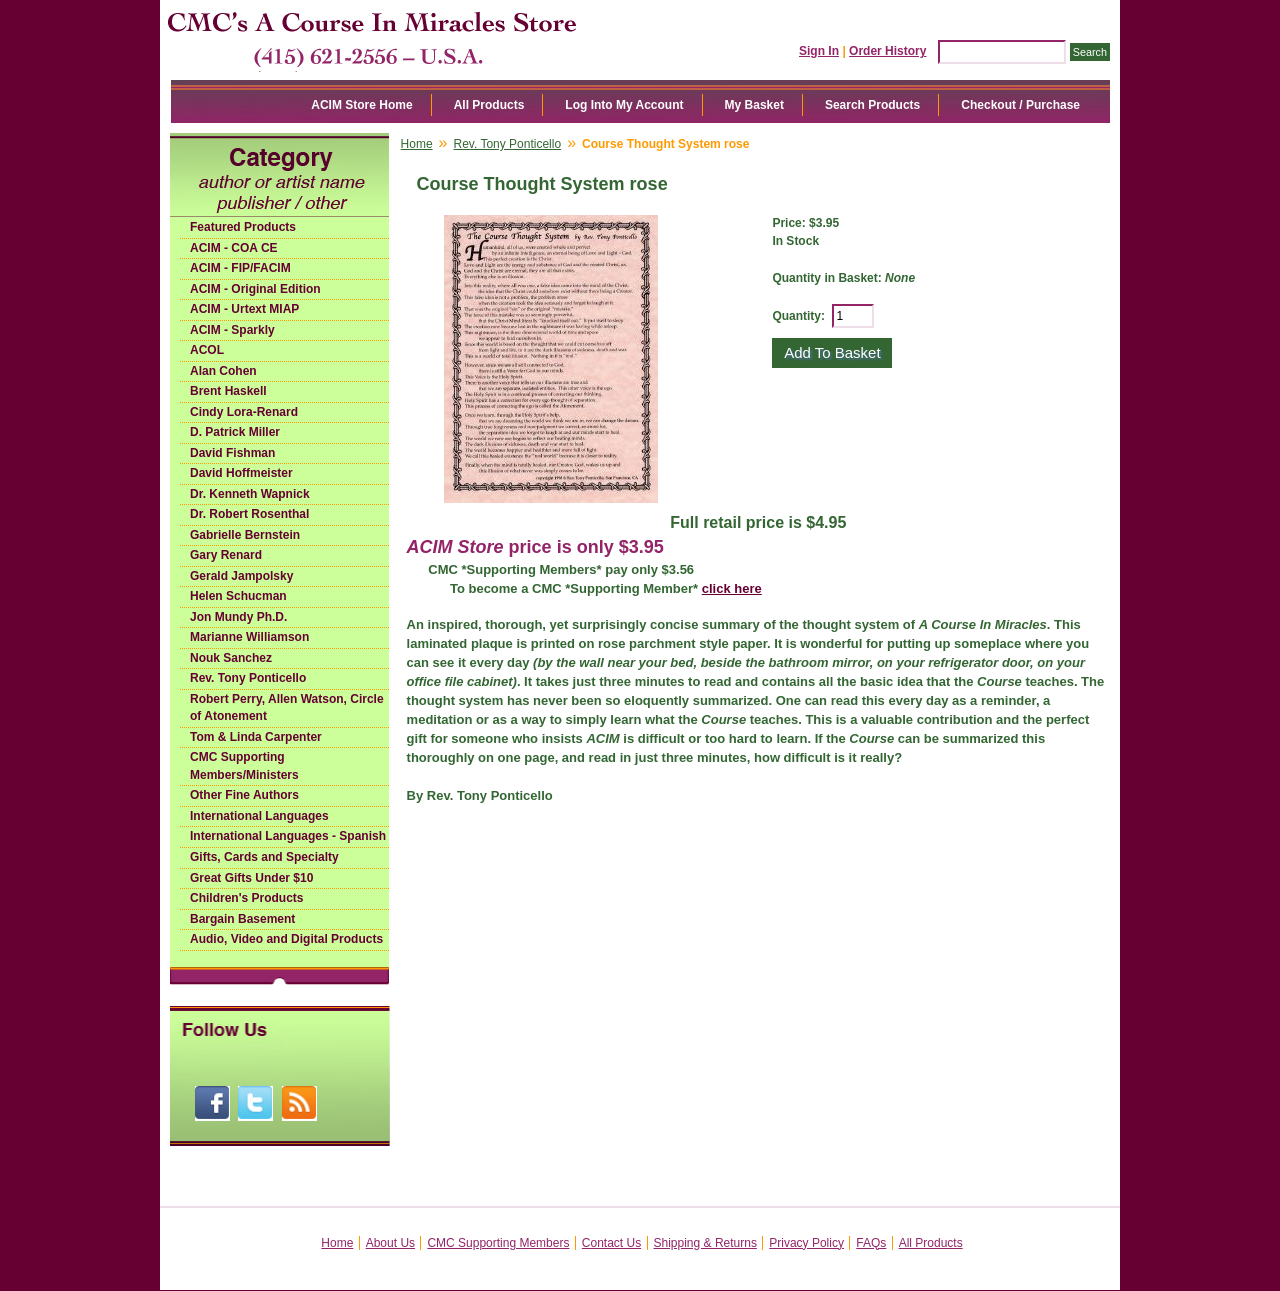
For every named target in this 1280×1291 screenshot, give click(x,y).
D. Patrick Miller (235, 432)
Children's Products (247, 898)
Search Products (872, 105)
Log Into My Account (624, 105)
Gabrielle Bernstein (245, 535)
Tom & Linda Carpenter (256, 737)
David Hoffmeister (241, 473)
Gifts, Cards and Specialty (264, 857)
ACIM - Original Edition (255, 289)
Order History (887, 51)
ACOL (207, 350)
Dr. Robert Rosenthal (249, 514)
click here (732, 588)
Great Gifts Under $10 (251, 878)
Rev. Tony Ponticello (248, 678)
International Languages (259, 816)
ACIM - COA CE (234, 248)
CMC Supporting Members (498, 1243)
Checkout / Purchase (1020, 105)
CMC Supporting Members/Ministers (244, 766)
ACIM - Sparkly (232, 330)
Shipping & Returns (705, 1243)
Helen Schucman (238, 596)
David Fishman (232, 453)
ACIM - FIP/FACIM (240, 268)
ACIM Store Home (361, 105)
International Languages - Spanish (288, 836)
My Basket (754, 105)
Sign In (819, 51)
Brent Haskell (228, 391)
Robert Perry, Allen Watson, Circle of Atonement (287, 708)
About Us (390, 1243)
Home (417, 144)
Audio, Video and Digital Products (286, 939)
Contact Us (611, 1243)
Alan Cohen (223, 371)
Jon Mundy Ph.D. (238, 617)
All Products (489, 105)
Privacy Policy (806, 1243)
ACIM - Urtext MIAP (244, 309)
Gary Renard (226, 555)
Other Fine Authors (244, 795)
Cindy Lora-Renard (244, 412)
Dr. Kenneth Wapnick (250, 494)
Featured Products (243, 227)
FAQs (871, 1243)
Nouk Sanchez (231, 658)
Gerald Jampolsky (241, 576)
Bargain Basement (242, 919)
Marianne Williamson (249, 637)
